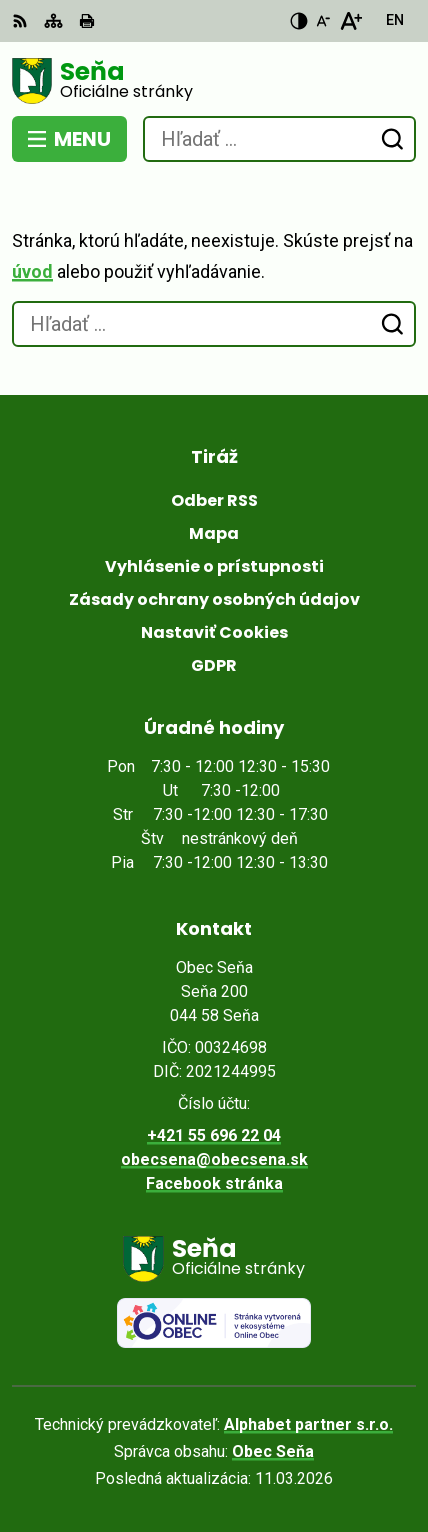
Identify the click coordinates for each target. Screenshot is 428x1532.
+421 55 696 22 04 (214, 1135)
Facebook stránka (214, 1183)
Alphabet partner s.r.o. (308, 1424)
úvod (32, 271)
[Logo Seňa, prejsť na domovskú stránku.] (214, 81)
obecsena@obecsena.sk (214, 1159)
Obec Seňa (273, 1451)
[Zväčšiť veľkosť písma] (350, 21)
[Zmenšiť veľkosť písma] (323, 21)
